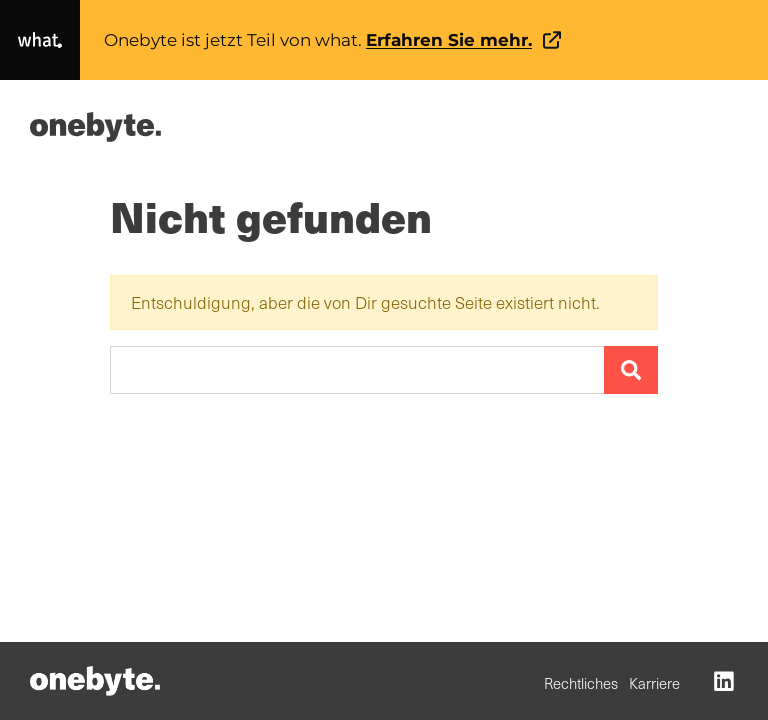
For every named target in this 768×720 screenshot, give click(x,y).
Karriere (654, 683)
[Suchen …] (357, 370)
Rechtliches (581, 683)
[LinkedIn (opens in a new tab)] (724, 680)
